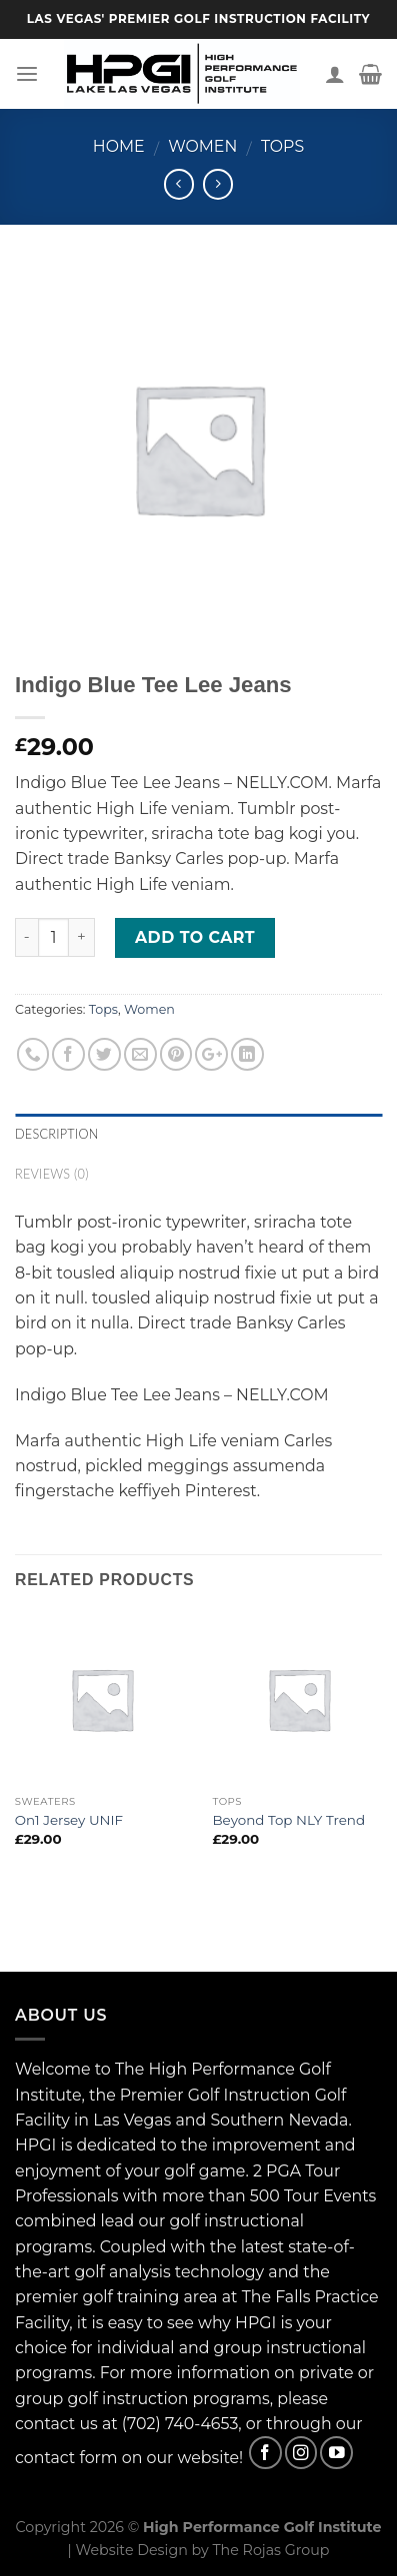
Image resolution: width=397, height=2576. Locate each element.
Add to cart (195, 937)
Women (202, 146)
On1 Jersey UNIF (69, 1820)
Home (119, 146)
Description (57, 1134)
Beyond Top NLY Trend (288, 1820)
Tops (282, 146)
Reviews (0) (52, 1174)
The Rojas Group (270, 2550)
